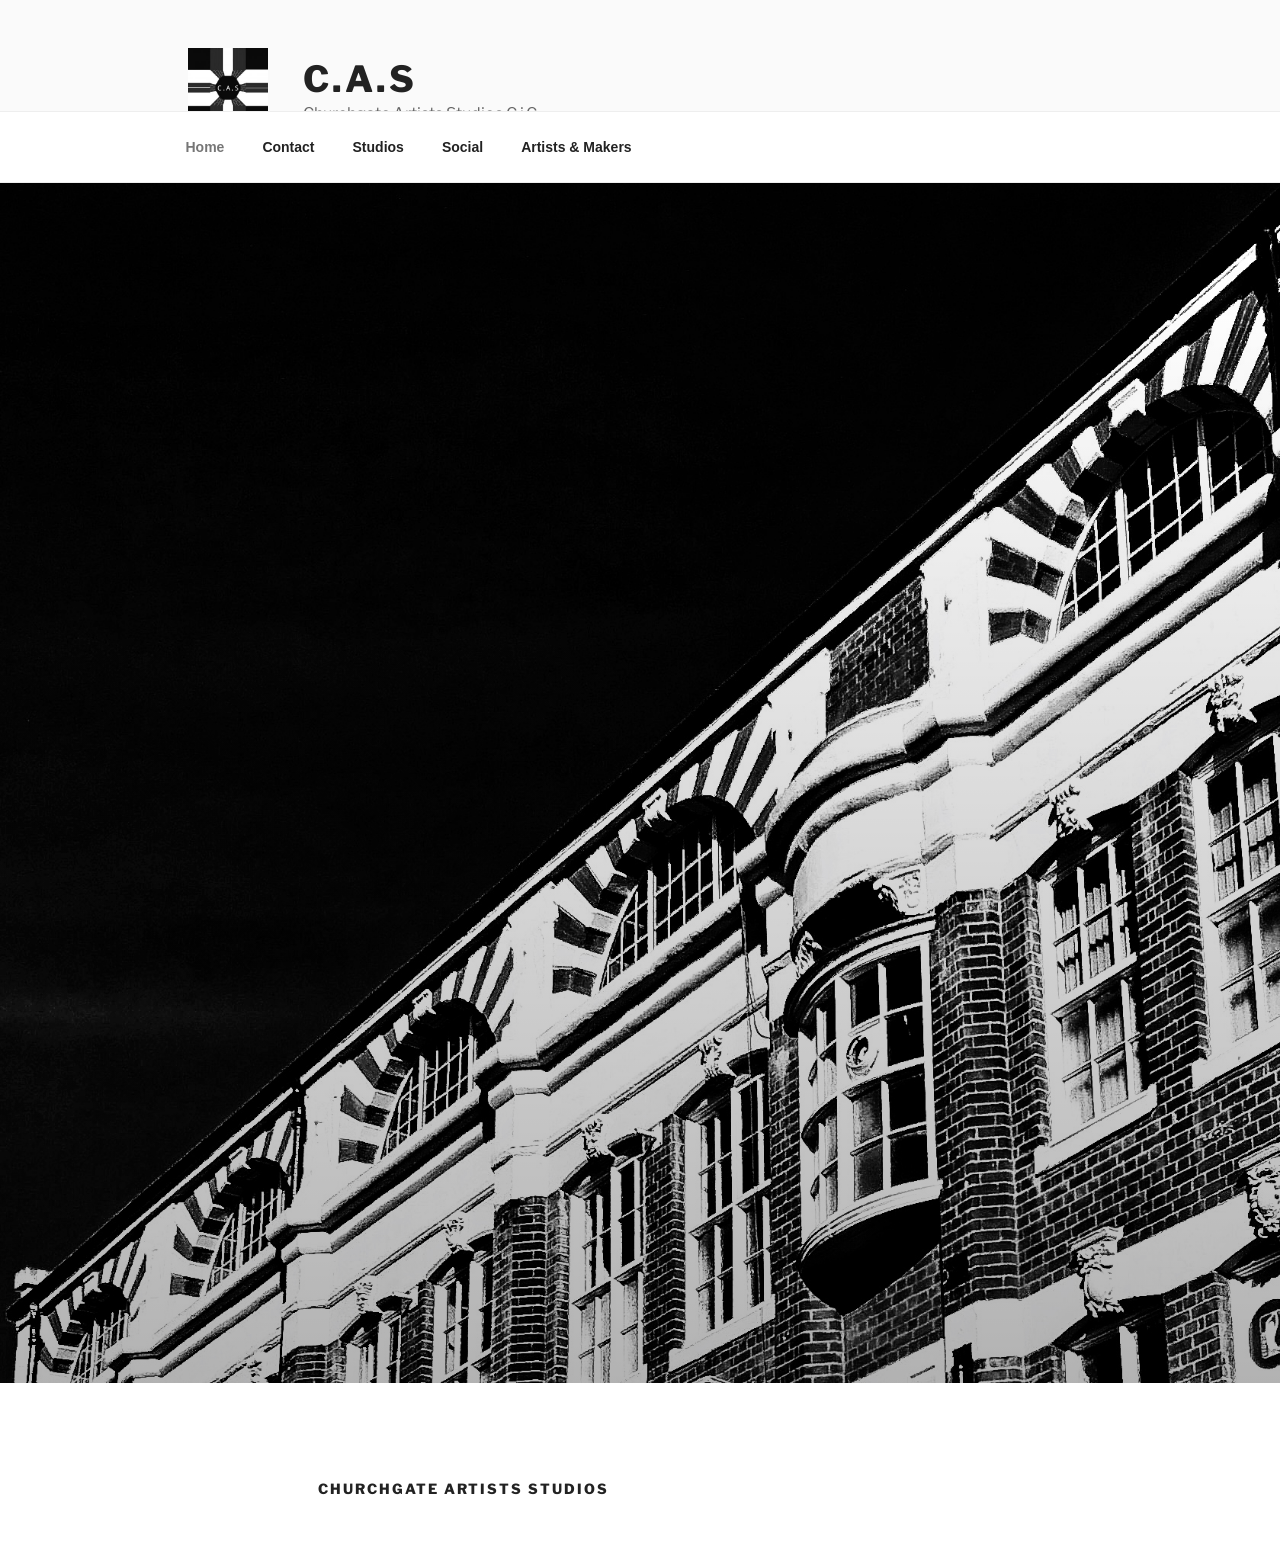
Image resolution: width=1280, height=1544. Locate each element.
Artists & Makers (576, 147)
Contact (288, 147)
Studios (378, 147)
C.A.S (359, 79)
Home (205, 147)
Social (462, 147)
